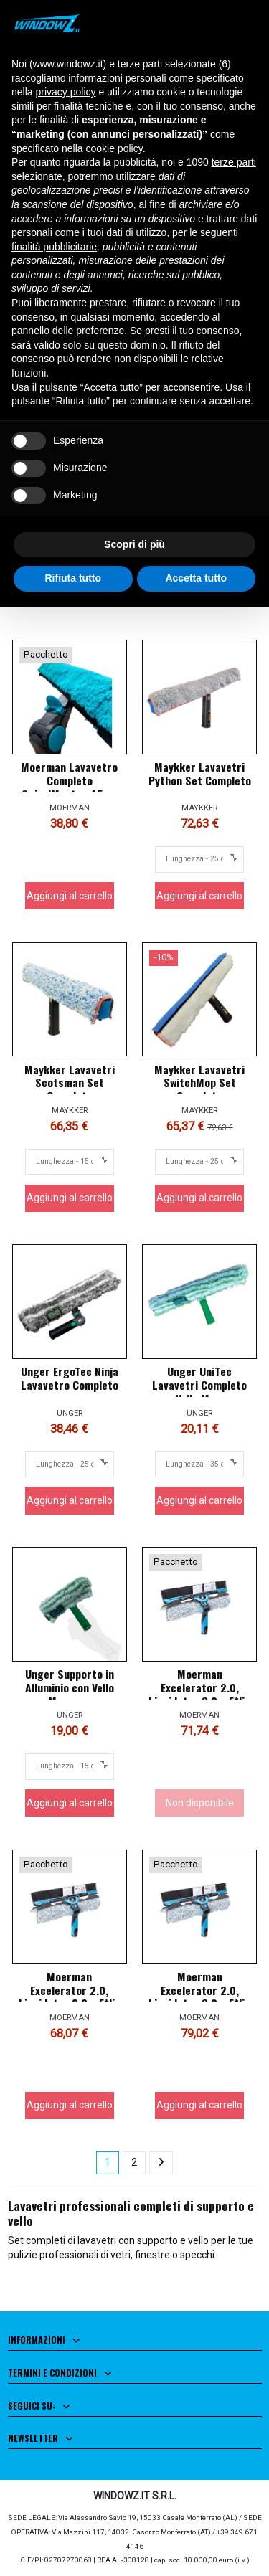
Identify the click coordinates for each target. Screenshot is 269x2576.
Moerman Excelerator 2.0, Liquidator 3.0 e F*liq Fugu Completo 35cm (199, 1694)
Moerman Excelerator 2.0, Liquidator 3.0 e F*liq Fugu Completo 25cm (70, 1997)
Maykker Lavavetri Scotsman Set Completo (69, 1083)
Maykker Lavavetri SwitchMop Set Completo (199, 1083)
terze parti (234, 162)
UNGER (69, 1413)
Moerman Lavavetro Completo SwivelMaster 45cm (69, 780)
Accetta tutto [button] (196, 578)
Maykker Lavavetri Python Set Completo (199, 773)
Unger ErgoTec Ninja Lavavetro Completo (69, 1378)
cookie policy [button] (114, 148)
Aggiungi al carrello (70, 895)
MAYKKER (199, 808)
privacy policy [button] (65, 92)
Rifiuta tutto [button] (72, 578)
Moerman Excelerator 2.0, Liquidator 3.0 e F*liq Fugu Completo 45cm (199, 1997)
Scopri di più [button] (134, 544)
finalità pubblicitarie (54, 246)
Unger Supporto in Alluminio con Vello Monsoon (69, 1687)
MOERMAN (69, 808)
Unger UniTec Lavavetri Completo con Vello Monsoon (199, 1385)
